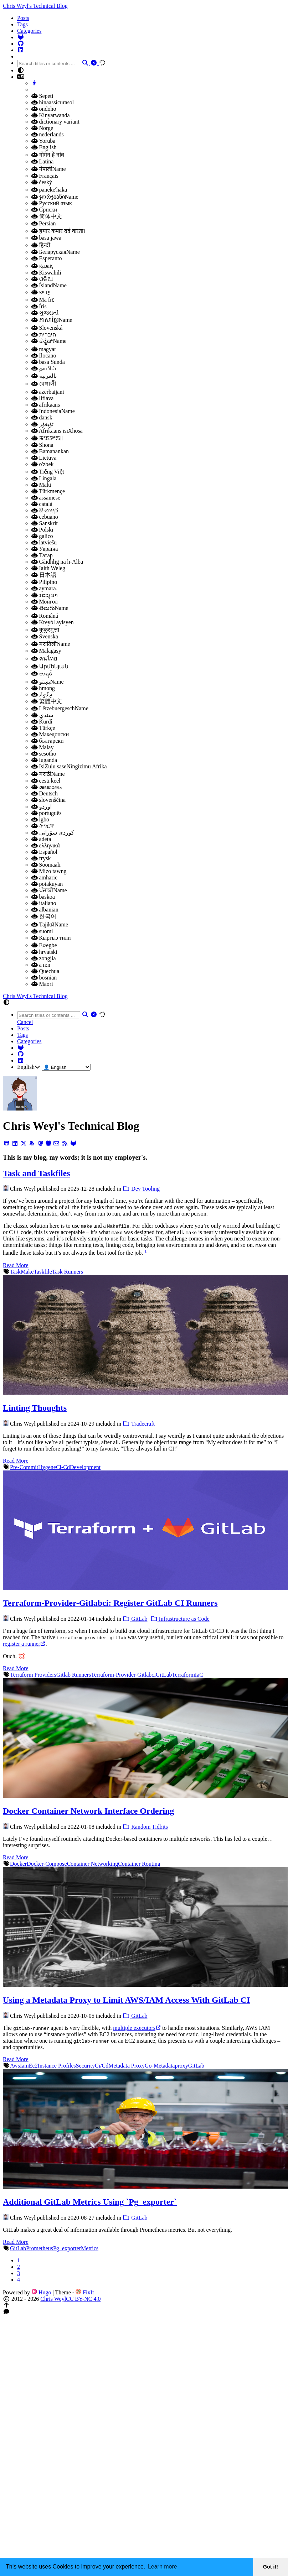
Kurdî (41, 722)
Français (44, 176)
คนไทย (44, 658)
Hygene (47, 1467)
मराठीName (48, 774)
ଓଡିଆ (42, 279)
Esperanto (46, 258)
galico (42, 536)
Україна (44, 549)
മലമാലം (46, 787)
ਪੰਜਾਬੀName (49, 890)
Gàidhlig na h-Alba (57, 562)
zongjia (43, 958)
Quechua (45, 971)
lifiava (42, 398)
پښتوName (47, 682)
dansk (41, 417)
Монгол (44, 602)
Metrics (89, 2248)
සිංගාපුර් (44, 510)
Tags (22, 24)
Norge (42, 128)
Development (85, 1467)
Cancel (25, 1022)
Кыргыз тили (51, 938)
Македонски (50, 734)
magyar (43, 349)
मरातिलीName (50, 644)
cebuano (44, 517)
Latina (42, 161)
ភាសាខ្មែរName (51, 320)
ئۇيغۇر (42, 424)
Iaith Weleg (48, 568)
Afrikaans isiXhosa (57, 431)
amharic (44, 877)
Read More (16, 1265)
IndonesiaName (53, 411)
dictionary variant (55, 122)
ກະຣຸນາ (44, 595)
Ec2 (33, 2066)
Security (85, 2066)
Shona (42, 445)
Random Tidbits (145, 1827)
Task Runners (67, 1272)
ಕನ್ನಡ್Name (49, 341)
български (47, 741)
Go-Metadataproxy (166, 2066)
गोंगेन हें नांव (47, 155)
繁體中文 (46, 701)
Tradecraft (139, 1424)
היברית (43, 334)
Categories (29, 31)
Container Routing (139, 1864)
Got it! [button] (270, 2567)
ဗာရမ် (41, 673)
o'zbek (42, 464)
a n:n (40, 965)
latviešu (44, 542)
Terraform (183, 1675)
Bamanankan (50, 451)
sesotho (43, 754)
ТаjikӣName (49, 924)
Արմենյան (49, 666)
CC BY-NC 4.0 (83, 2299)
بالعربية (44, 376)
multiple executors (137, 2028)
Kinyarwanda (50, 115)
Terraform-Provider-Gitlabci (123, 1675)
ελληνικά (45, 845)
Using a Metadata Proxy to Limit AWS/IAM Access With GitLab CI (126, 2000)
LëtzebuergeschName (59, 708)
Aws (15, 2066)
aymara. (44, 588)
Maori (42, 984)
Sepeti (42, 96)
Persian (43, 223)
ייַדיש (41, 292)
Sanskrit (44, 523)
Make (27, 1272)
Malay (42, 747)
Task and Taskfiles (36, 1173)
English (43, 147)
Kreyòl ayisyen (52, 622)
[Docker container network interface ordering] (145, 1796)
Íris (39, 306)
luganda (44, 760)
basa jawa (46, 238)
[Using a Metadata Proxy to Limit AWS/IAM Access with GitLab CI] (145, 1985)
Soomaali (46, 865)
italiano (43, 903)
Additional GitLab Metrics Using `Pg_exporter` (90, 2201)
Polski (42, 530)
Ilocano (43, 355)
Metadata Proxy (126, 2066)
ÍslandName (49, 285)
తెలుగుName (49, 608)
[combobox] (48, 63)
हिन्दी (40, 245)
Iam (24, 2066)
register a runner (24, 1644)
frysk (41, 858)
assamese (45, 498)
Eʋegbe (44, 945)
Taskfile (43, 1272)
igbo (40, 819)
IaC (199, 1675)
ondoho (43, 109)
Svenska (44, 636)
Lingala (43, 478)
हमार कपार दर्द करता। (58, 231)
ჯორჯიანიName (54, 197)
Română (44, 616)
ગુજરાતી (45, 313)
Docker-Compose (47, 1864)
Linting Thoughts (35, 1407)
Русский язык (51, 203)
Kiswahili (46, 273)
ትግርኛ (42, 826)
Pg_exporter (67, 2248)
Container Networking (92, 1864)
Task (15, 1272)
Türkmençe (48, 491)
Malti (41, 485)
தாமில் (43, 368)
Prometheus (39, 2248)
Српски (44, 210)
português (46, 813)
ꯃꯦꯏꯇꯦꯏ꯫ (47, 438)
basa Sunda (48, 362)
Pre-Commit (24, 1467)
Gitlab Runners (73, 1675)
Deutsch (44, 793)
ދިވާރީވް (41, 694)
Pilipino (44, 582)
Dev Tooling (141, 1189)
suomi (42, 931)
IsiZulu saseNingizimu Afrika (69, 766)
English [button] (28, 1067)
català (41, 504)
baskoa (43, 897)
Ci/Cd (101, 2066)
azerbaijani (47, 392)
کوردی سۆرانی (52, 833)
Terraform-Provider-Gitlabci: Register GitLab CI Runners (110, 1603)
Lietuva (43, 458)
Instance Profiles (57, 2066)
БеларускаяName (55, 252)
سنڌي (42, 715)
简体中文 (46, 216)
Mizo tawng (48, 871)
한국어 (43, 916)
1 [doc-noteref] (145, 1251)
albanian (44, 909)
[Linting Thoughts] (145, 1393)
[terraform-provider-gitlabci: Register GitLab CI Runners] (145, 1588)
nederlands (47, 134)
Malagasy (46, 651)
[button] (151, 70)
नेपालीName (48, 169)
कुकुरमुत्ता (45, 630)
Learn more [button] (162, 2567)
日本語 (43, 575)
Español (44, 852)
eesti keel (45, 781)
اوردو (41, 807)
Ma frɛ (43, 300)
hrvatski (44, 952)
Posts (23, 18)
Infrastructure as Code (180, 1619)
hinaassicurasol (52, 102)
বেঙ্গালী (43, 384)
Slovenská (46, 328)
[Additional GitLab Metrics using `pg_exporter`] (145, 2187)
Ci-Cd (63, 1467)
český (41, 182)
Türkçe (43, 728)
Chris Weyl (53, 2299)
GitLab (135, 1619)
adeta (41, 839)
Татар (42, 555)
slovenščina (48, 800)
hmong (43, 688)
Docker (18, 1864)
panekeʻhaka (49, 190)
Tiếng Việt (47, 472)
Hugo (41, 2292)
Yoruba (43, 141)
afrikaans (45, 405)
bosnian (44, 978)
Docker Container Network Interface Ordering (88, 1810)
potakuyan (47, 884)
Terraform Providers (33, 1675)
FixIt (85, 2292)
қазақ (42, 266)
